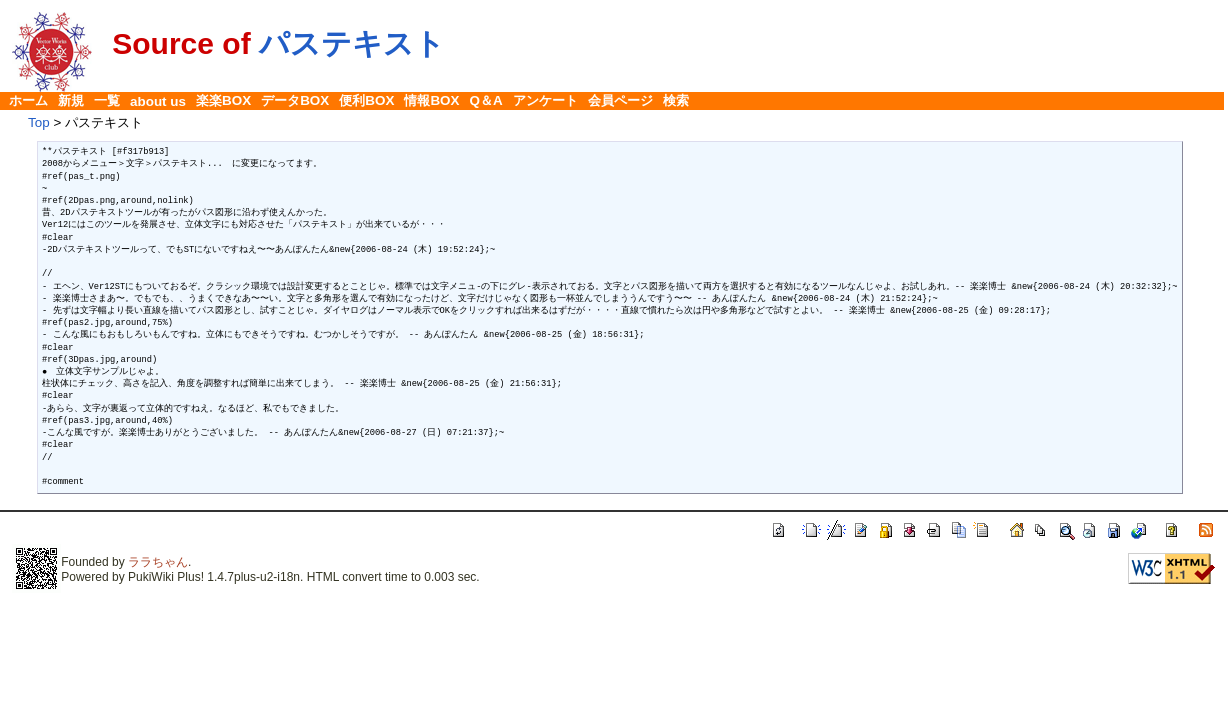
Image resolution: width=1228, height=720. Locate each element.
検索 (676, 100)
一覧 (107, 100)
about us (158, 101)
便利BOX (366, 100)
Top (39, 122)
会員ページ (620, 100)
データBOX (295, 100)
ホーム (28, 100)
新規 (71, 100)
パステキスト (352, 43)
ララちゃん (158, 562)
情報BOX (431, 100)
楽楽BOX (223, 100)
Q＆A (486, 100)
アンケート (545, 100)
